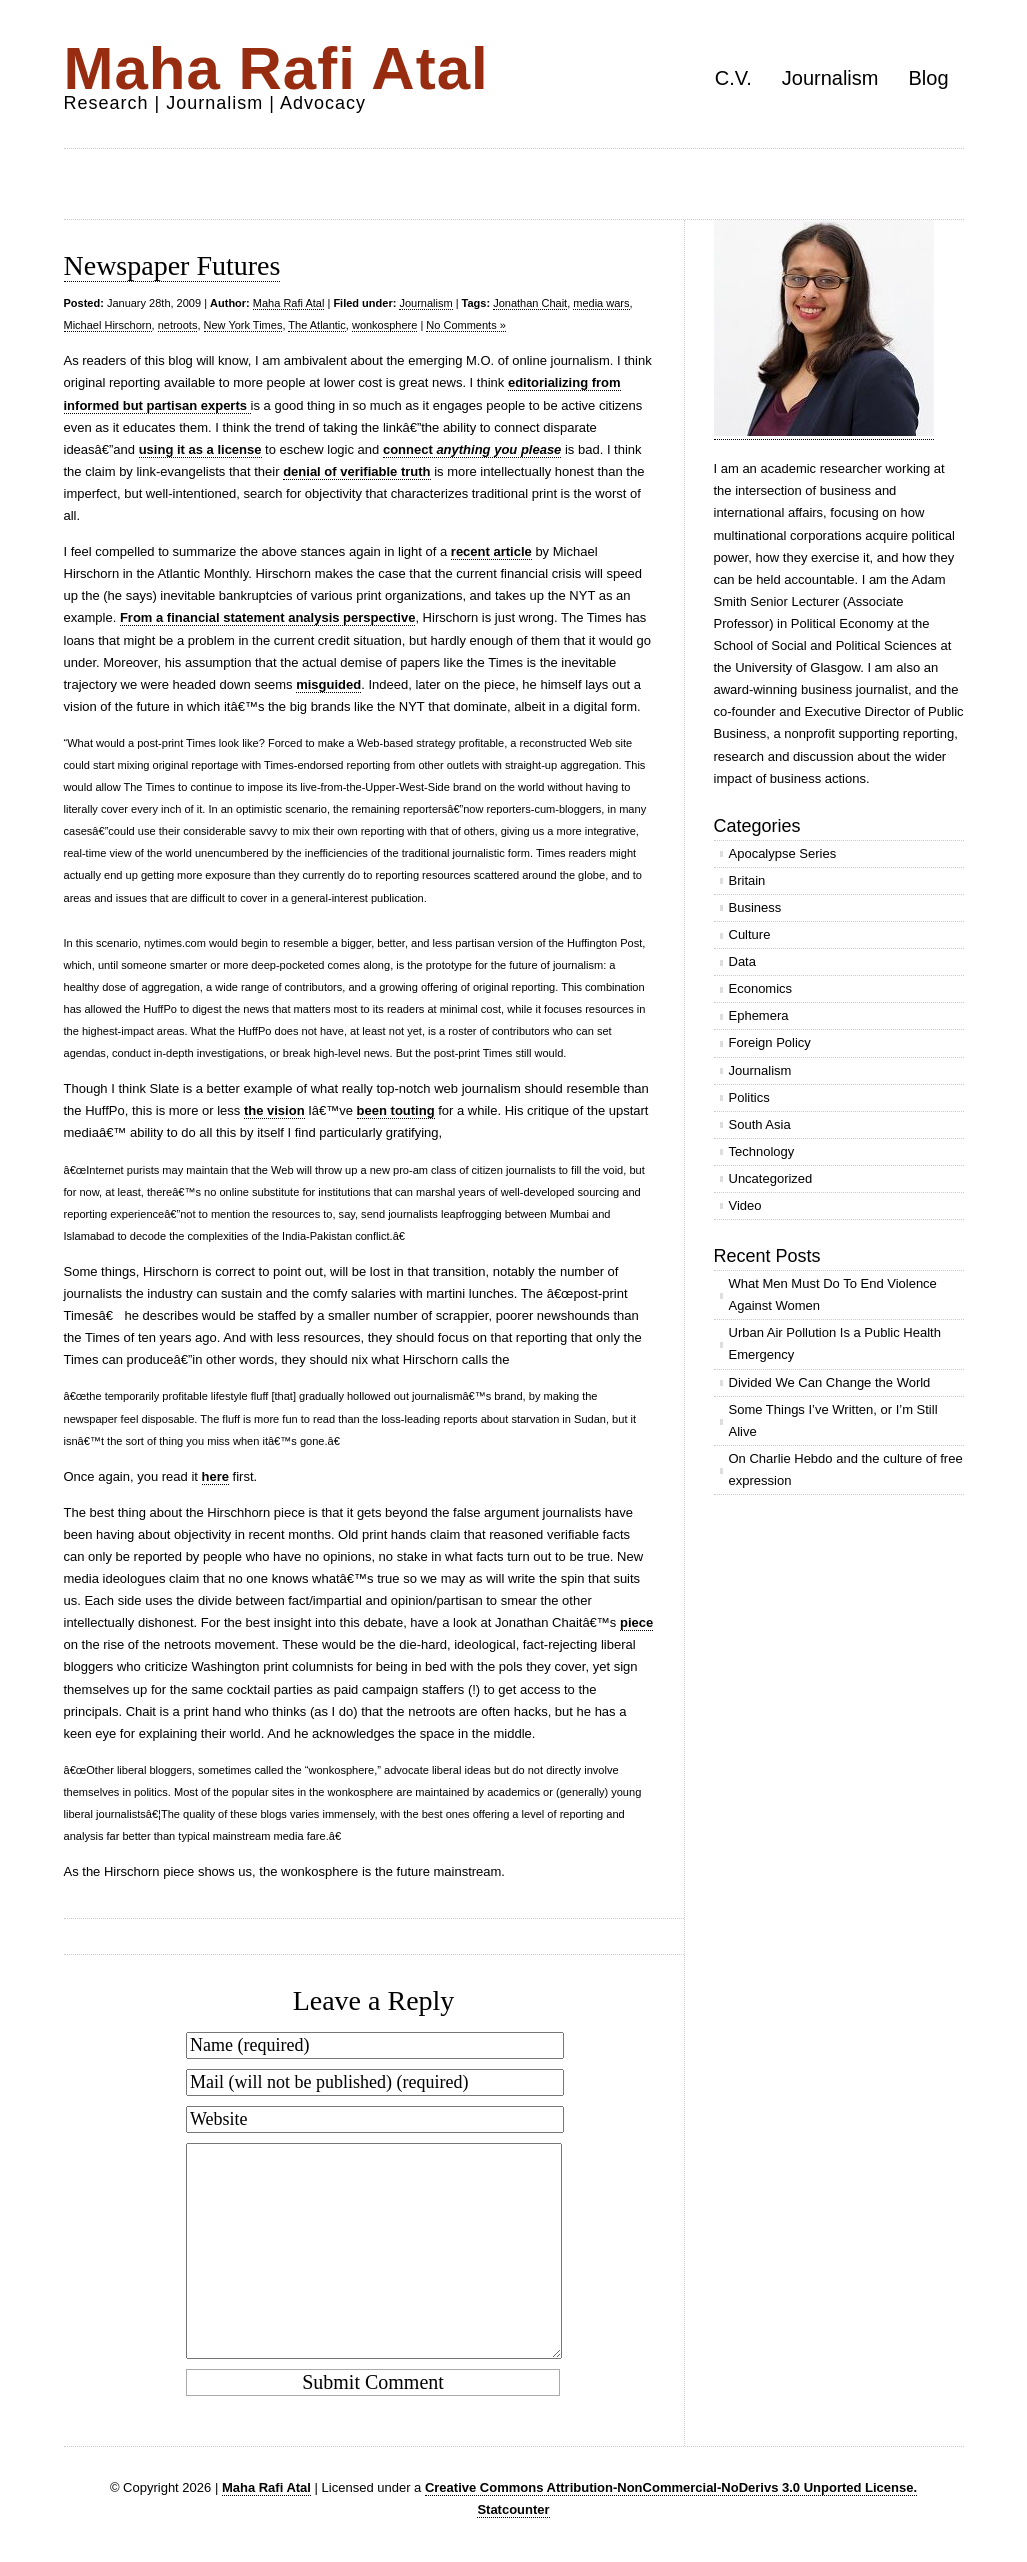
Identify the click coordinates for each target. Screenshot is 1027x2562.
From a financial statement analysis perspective (268, 617)
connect (472, 449)
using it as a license (200, 449)
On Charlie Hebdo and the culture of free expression (846, 1469)
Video (745, 1205)
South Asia (760, 1124)
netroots (178, 325)
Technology (762, 1151)
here (215, 1476)
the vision (274, 1110)
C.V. (733, 78)
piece (636, 1622)
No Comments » (465, 325)
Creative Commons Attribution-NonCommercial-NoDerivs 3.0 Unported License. (671, 2487)
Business (755, 907)
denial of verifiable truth (356, 471)
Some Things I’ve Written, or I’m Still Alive (833, 1420)
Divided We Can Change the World (830, 1382)
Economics (761, 988)
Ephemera (759, 1015)
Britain (747, 880)
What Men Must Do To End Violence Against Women (833, 1294)
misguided (328, 684)
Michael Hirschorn (108, 325)
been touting (396, 1110)
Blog (928, 78)
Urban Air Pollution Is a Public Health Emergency (835, 1343)
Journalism (830, 78)
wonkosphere (384, 325)
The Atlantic (316, 325)
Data (742, 961)
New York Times (243, 325)
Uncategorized (771, 1178)
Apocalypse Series (783, 853)
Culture (750, 934)
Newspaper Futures (172, 265)
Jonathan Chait (530, 303)
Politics (749, 1097)
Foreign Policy (770, 1042)
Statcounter (513, 2509)
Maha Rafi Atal (276, 68)
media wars (601, 303)
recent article (491, 551)
